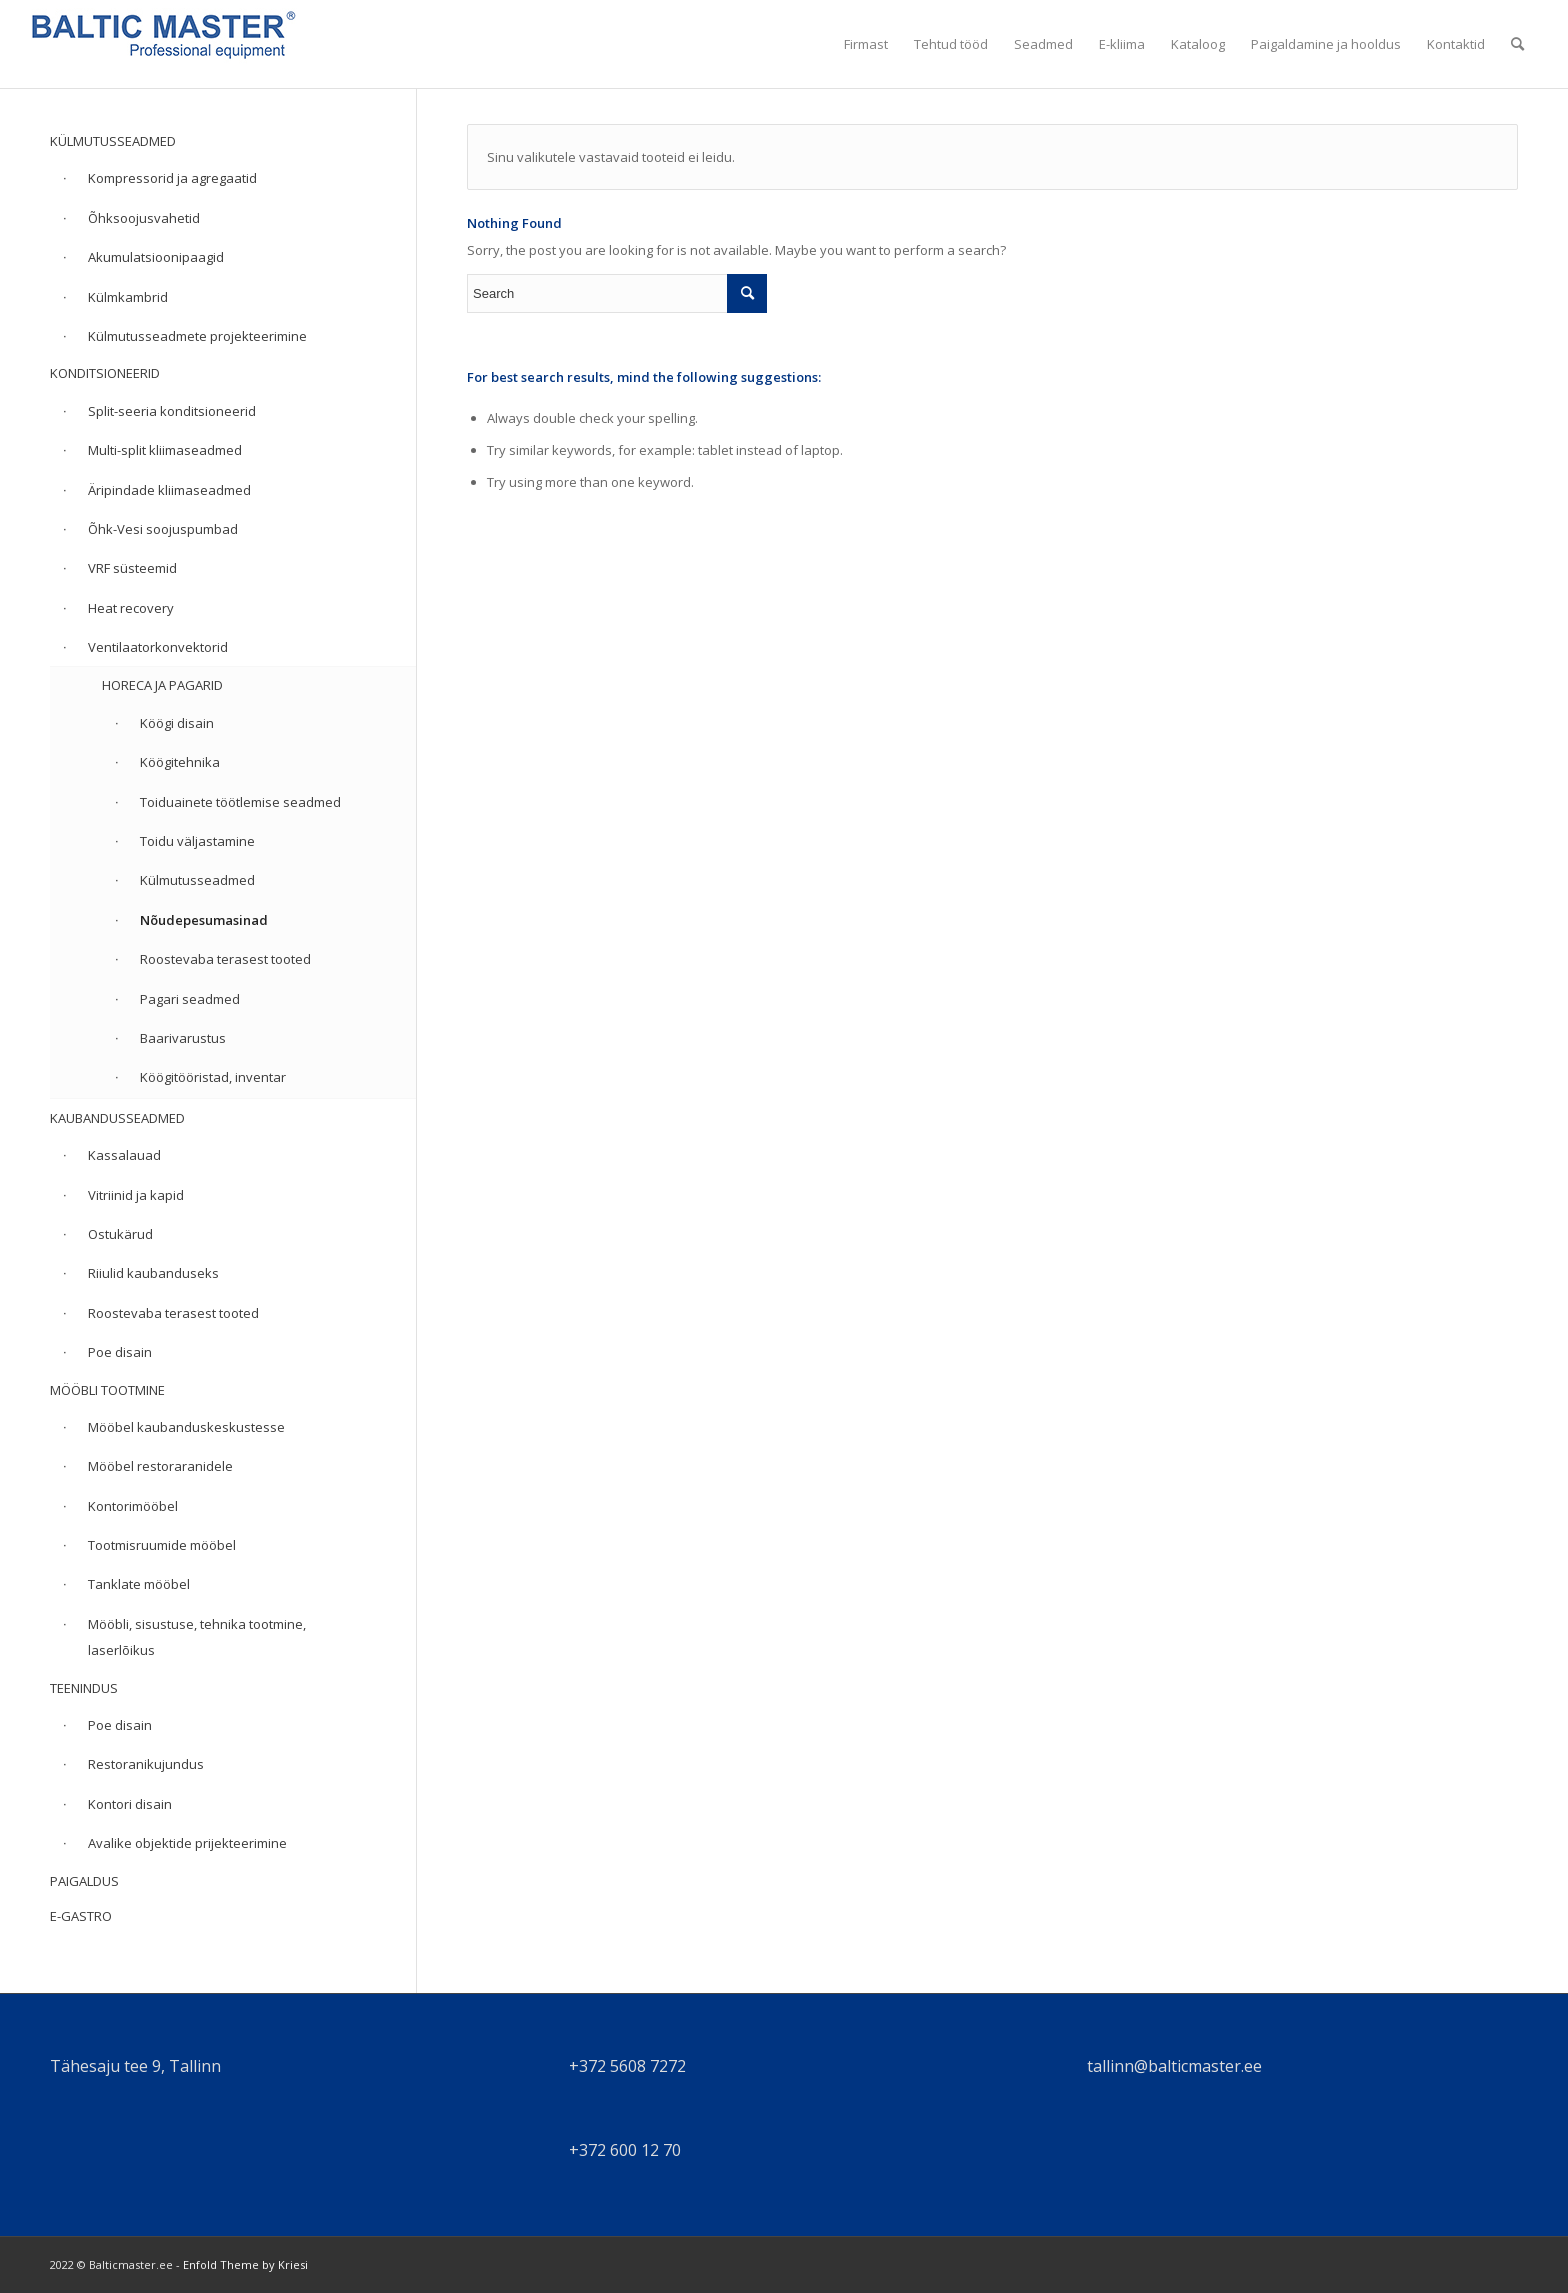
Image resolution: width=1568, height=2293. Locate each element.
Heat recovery (131, 608)
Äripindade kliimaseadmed (169, 490)
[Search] (1517, 44)
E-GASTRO (81, 1916)
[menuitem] (866, 44)
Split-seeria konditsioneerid (172, 411)
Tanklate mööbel (139, 1584)
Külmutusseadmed (197, 880)
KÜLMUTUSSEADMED (113, 141)
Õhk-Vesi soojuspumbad (163, 529)
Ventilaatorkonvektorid (158, 647)
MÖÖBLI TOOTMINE (107, 1390)
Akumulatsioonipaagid (156, 257)
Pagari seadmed (190, 999)
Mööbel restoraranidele (160, 1466)
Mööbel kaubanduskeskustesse (186, 1427)
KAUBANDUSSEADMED (117, 1118)
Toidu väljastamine (197, 841)
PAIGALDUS (84, 1881)
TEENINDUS (84, 1688)
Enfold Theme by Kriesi (245, 2264)
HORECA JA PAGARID (162, 685)
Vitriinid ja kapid (136, 1195)
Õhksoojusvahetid (144, 218)
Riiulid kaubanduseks (153, 1273)
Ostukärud (120, 1234)
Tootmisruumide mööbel (162, 1545)
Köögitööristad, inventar (213, 1077)
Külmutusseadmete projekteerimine (197, 336)
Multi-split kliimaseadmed (165, 450)
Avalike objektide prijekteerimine (187, 1843)
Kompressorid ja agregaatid (172, 178)
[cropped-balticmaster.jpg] (164, 44)
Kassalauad (124, 1155)
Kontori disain (130, 1804)
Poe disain (120, 1352)
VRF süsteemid (132, 568)
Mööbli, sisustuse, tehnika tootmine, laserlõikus (197, 1637)
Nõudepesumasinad (204, 920)
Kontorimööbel (133, 1506)
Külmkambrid (128, 297)
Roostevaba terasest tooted (225, 959)
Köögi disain (177, 723)
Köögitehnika (180, 762)
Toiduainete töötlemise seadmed (240, 802)
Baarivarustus (183, 1038)
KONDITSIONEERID (105, 373)
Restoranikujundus (146, 1764)
